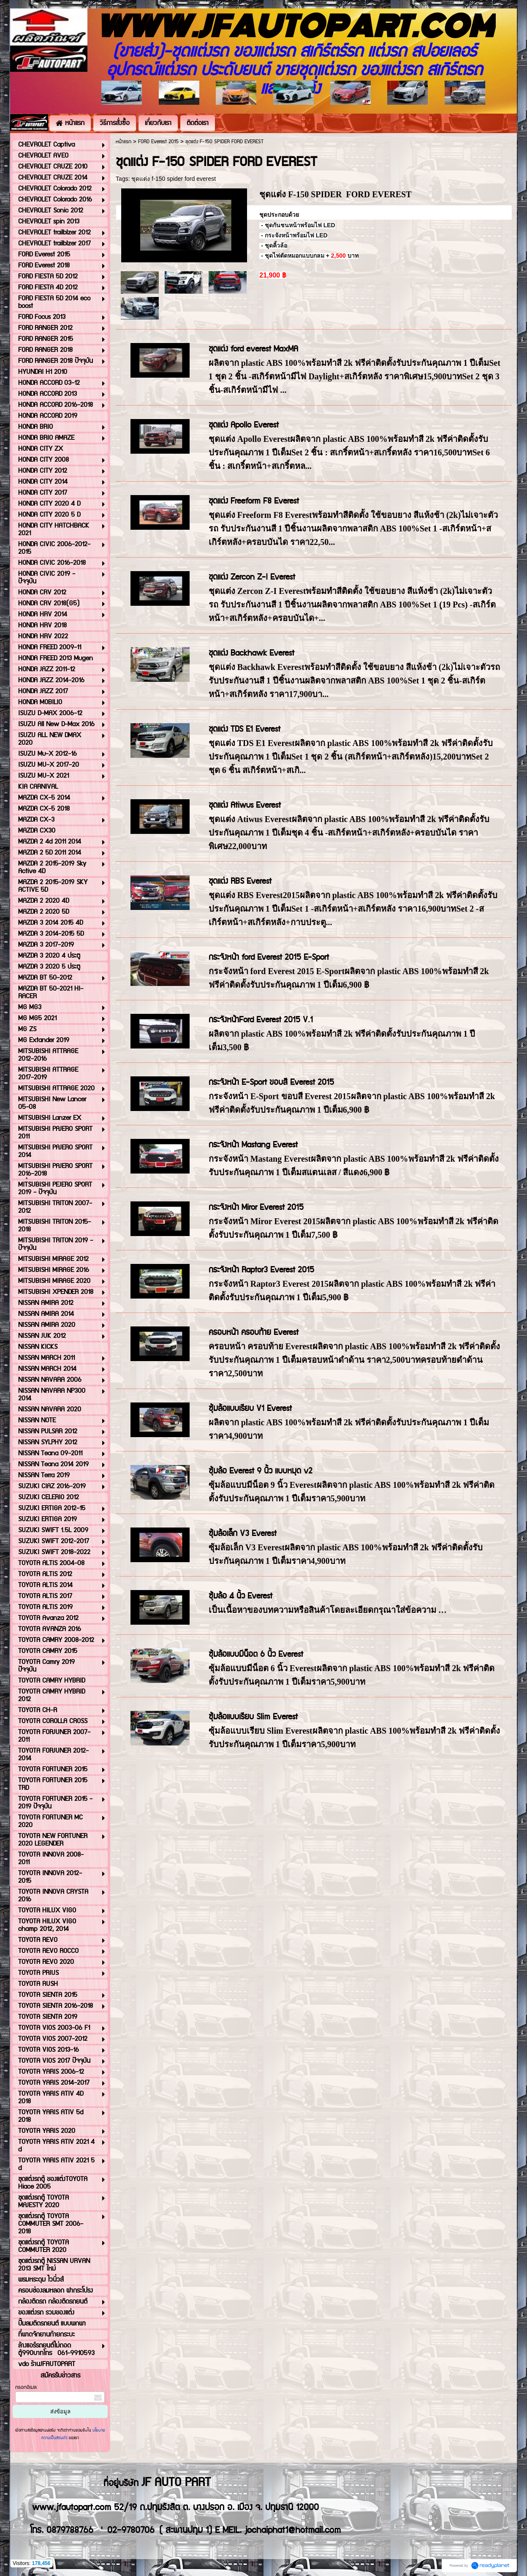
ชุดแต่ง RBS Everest (240, 881)
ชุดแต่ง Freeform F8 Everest (254, 501)
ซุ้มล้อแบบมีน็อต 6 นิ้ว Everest (256, 1654)
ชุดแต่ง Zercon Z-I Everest (252, 577)
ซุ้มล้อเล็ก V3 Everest (243, 1534)
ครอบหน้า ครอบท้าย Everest (254, 1333)
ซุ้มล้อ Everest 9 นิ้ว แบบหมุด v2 (260, 1471)
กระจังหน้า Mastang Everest (253, 1145)
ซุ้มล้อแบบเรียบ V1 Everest (250, 1409)
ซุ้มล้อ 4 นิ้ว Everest (240, 1596)
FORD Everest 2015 (158, 141)
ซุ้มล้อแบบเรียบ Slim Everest (253, 1717)
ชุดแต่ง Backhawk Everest (251, 653)
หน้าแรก (123, 141)
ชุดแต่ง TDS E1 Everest (244, 729)
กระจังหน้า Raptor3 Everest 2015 (261, 1270)
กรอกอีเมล (26, 2387)
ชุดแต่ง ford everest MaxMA (253, 349)
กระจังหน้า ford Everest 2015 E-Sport (269, 957)
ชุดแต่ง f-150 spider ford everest (173, 178)
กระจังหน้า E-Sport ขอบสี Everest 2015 (271, 1082)
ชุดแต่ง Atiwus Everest (245, 805)
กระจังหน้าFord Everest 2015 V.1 (261, 1020)
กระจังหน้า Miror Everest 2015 (256, 1207)
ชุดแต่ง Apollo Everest (244, 425)
